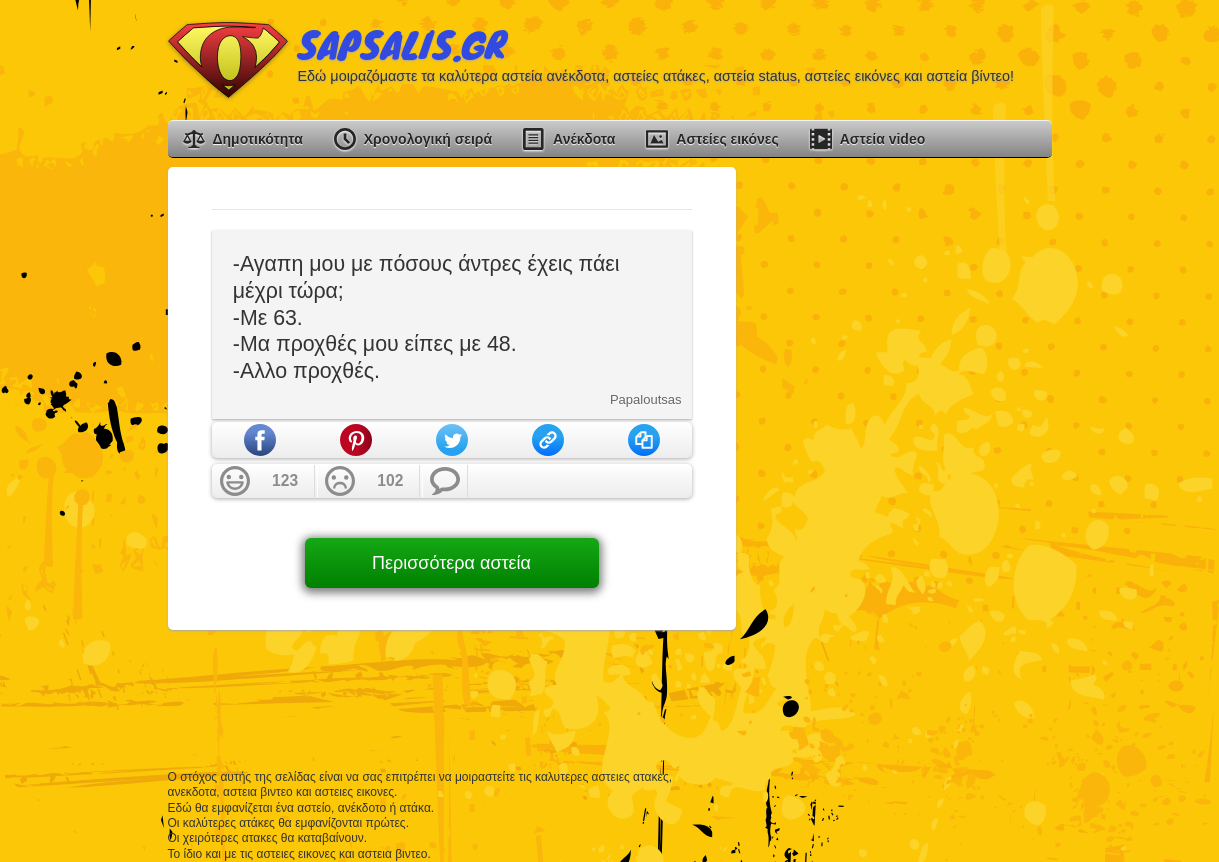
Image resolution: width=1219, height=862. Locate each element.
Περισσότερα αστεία (451, 563)
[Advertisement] (902, 467)
